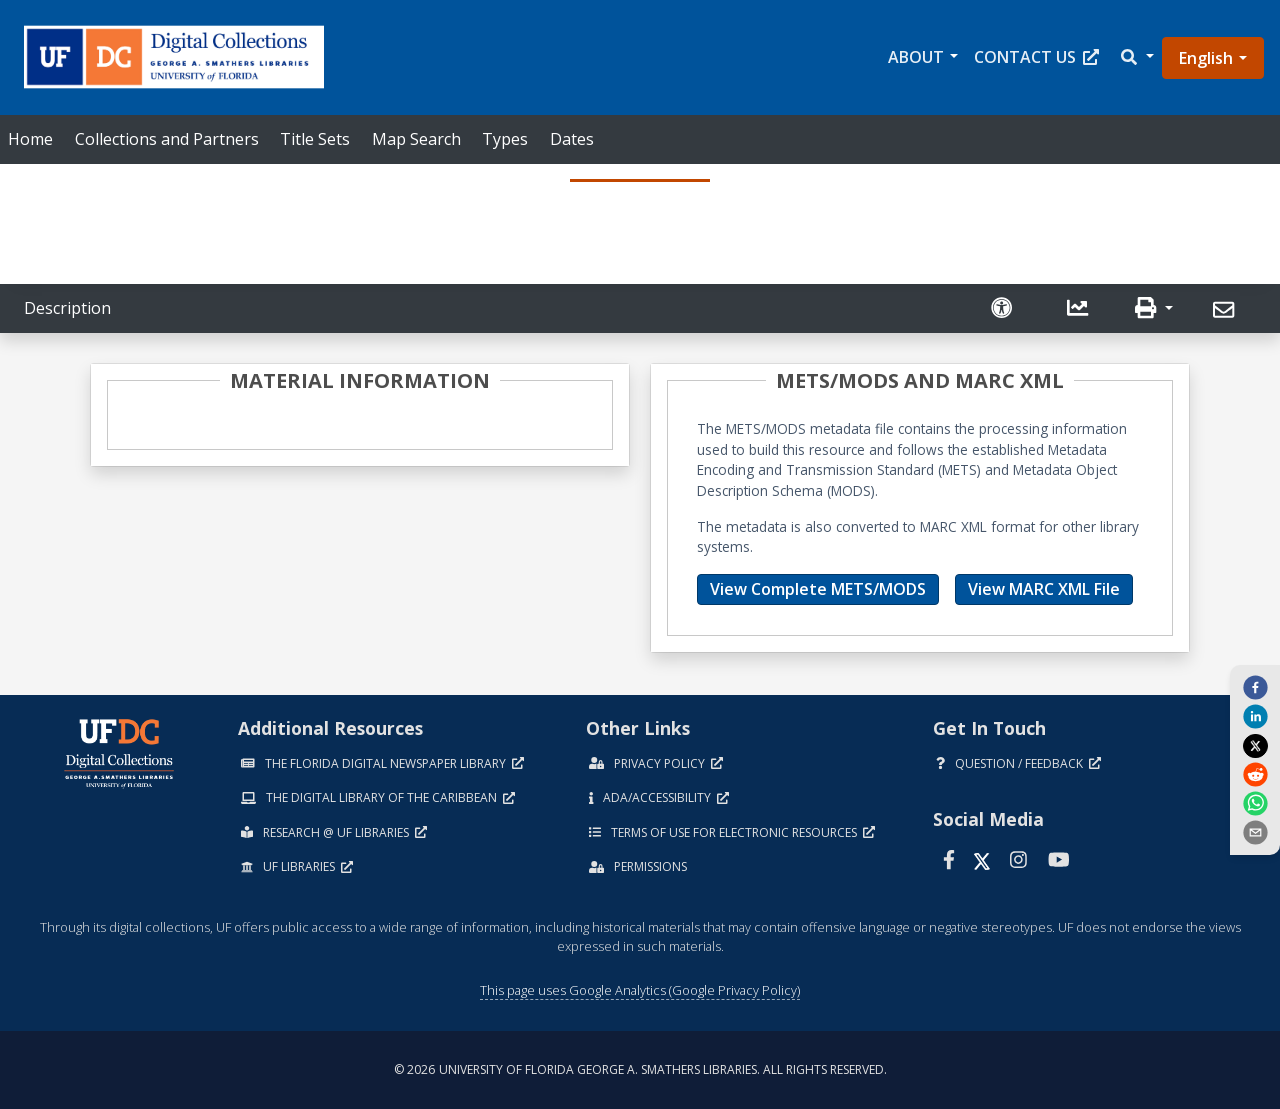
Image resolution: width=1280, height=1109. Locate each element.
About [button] (916, 57)
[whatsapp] (1255, 803)
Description (67, 308)
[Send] (1226, 310)
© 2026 (640, 1069)
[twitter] (1255, 745)
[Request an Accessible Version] (1004, 308)
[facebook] (1255, 686)
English (1206, 58)
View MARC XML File (1044, 589)
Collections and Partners (167, 139)
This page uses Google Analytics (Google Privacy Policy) (640, 990)
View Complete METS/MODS (818, 589)
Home (30, 139)
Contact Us (1036, 57)
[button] (1136, 57)
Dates (572, 139)
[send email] (1255, 832)
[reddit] (1255, 774)
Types (505, 139)
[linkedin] (1255, 716)
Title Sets (315, 139)
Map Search (416, 139)
